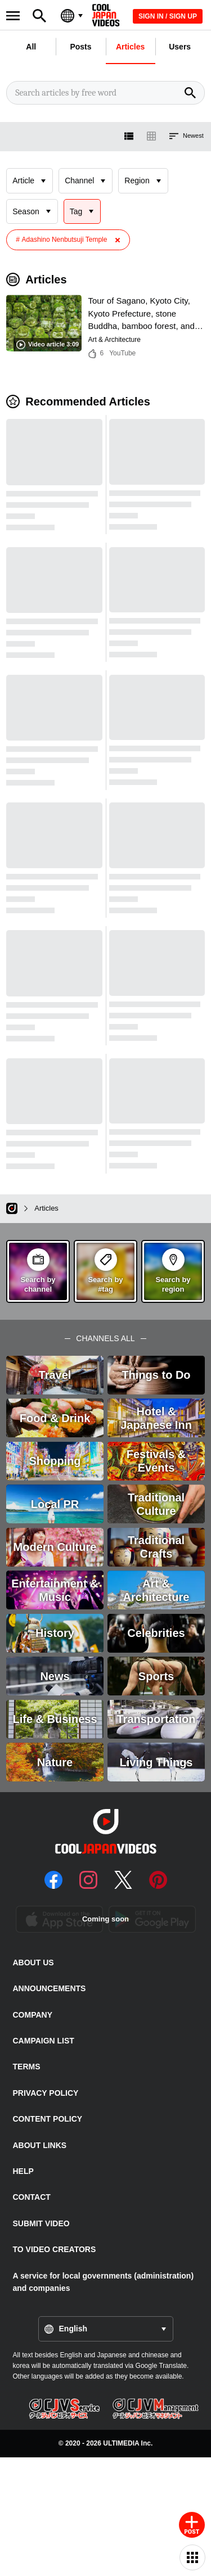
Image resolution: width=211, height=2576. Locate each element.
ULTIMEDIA (121, 2443)
